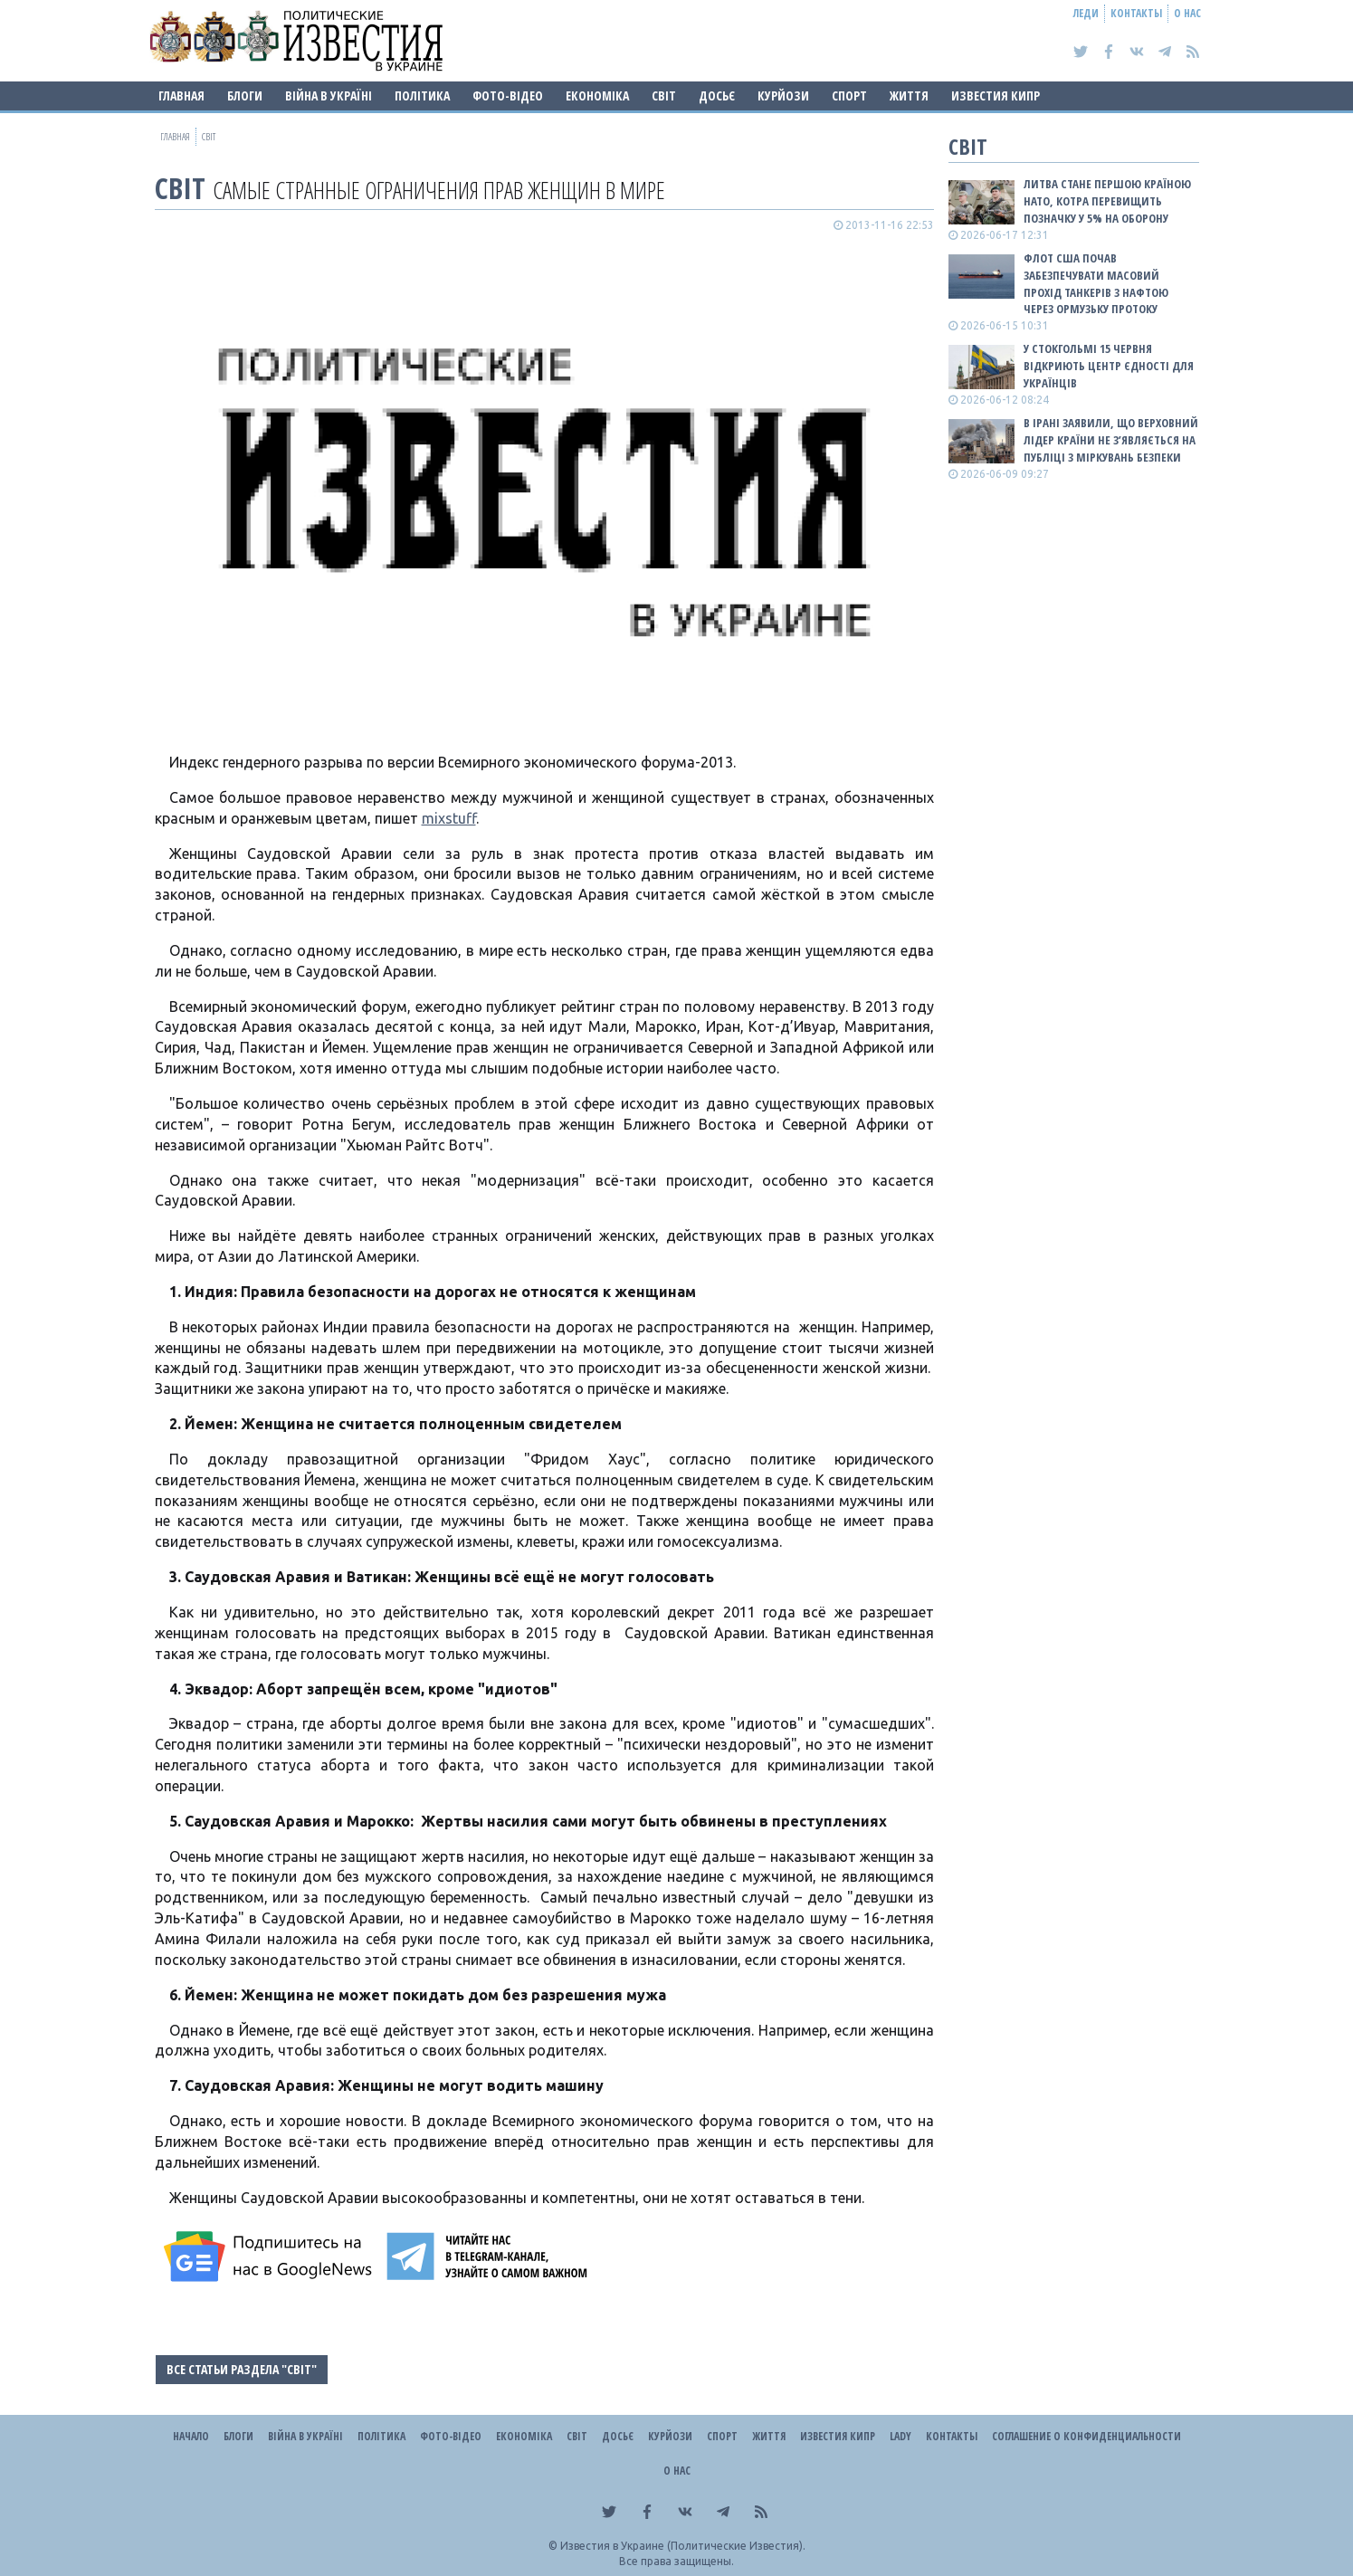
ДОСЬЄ (717, 95)
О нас (1187, 13)
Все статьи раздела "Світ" (242, 2369)
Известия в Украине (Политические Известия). (682, 2546)
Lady (900, 2436)
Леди (1086, 13)
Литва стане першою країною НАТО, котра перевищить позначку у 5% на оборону (1107, 201)
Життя (909, 95)
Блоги (244, 95)
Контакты (1136, 13)
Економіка (597, 95)
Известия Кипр (995, 95)
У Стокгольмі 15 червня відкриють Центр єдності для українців (1109, 365)
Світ (664, 95)
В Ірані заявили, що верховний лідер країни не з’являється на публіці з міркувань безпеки (1111, 440)
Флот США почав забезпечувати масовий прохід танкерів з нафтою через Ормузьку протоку (1096, 284)
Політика (422, 95)
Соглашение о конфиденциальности (1086, 2436)
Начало (191, 2436)
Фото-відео (507, 95)
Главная (181, 95)
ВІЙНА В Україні (328, 95)
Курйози (783, 95)
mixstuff (449, 818)
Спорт (849, 95)
